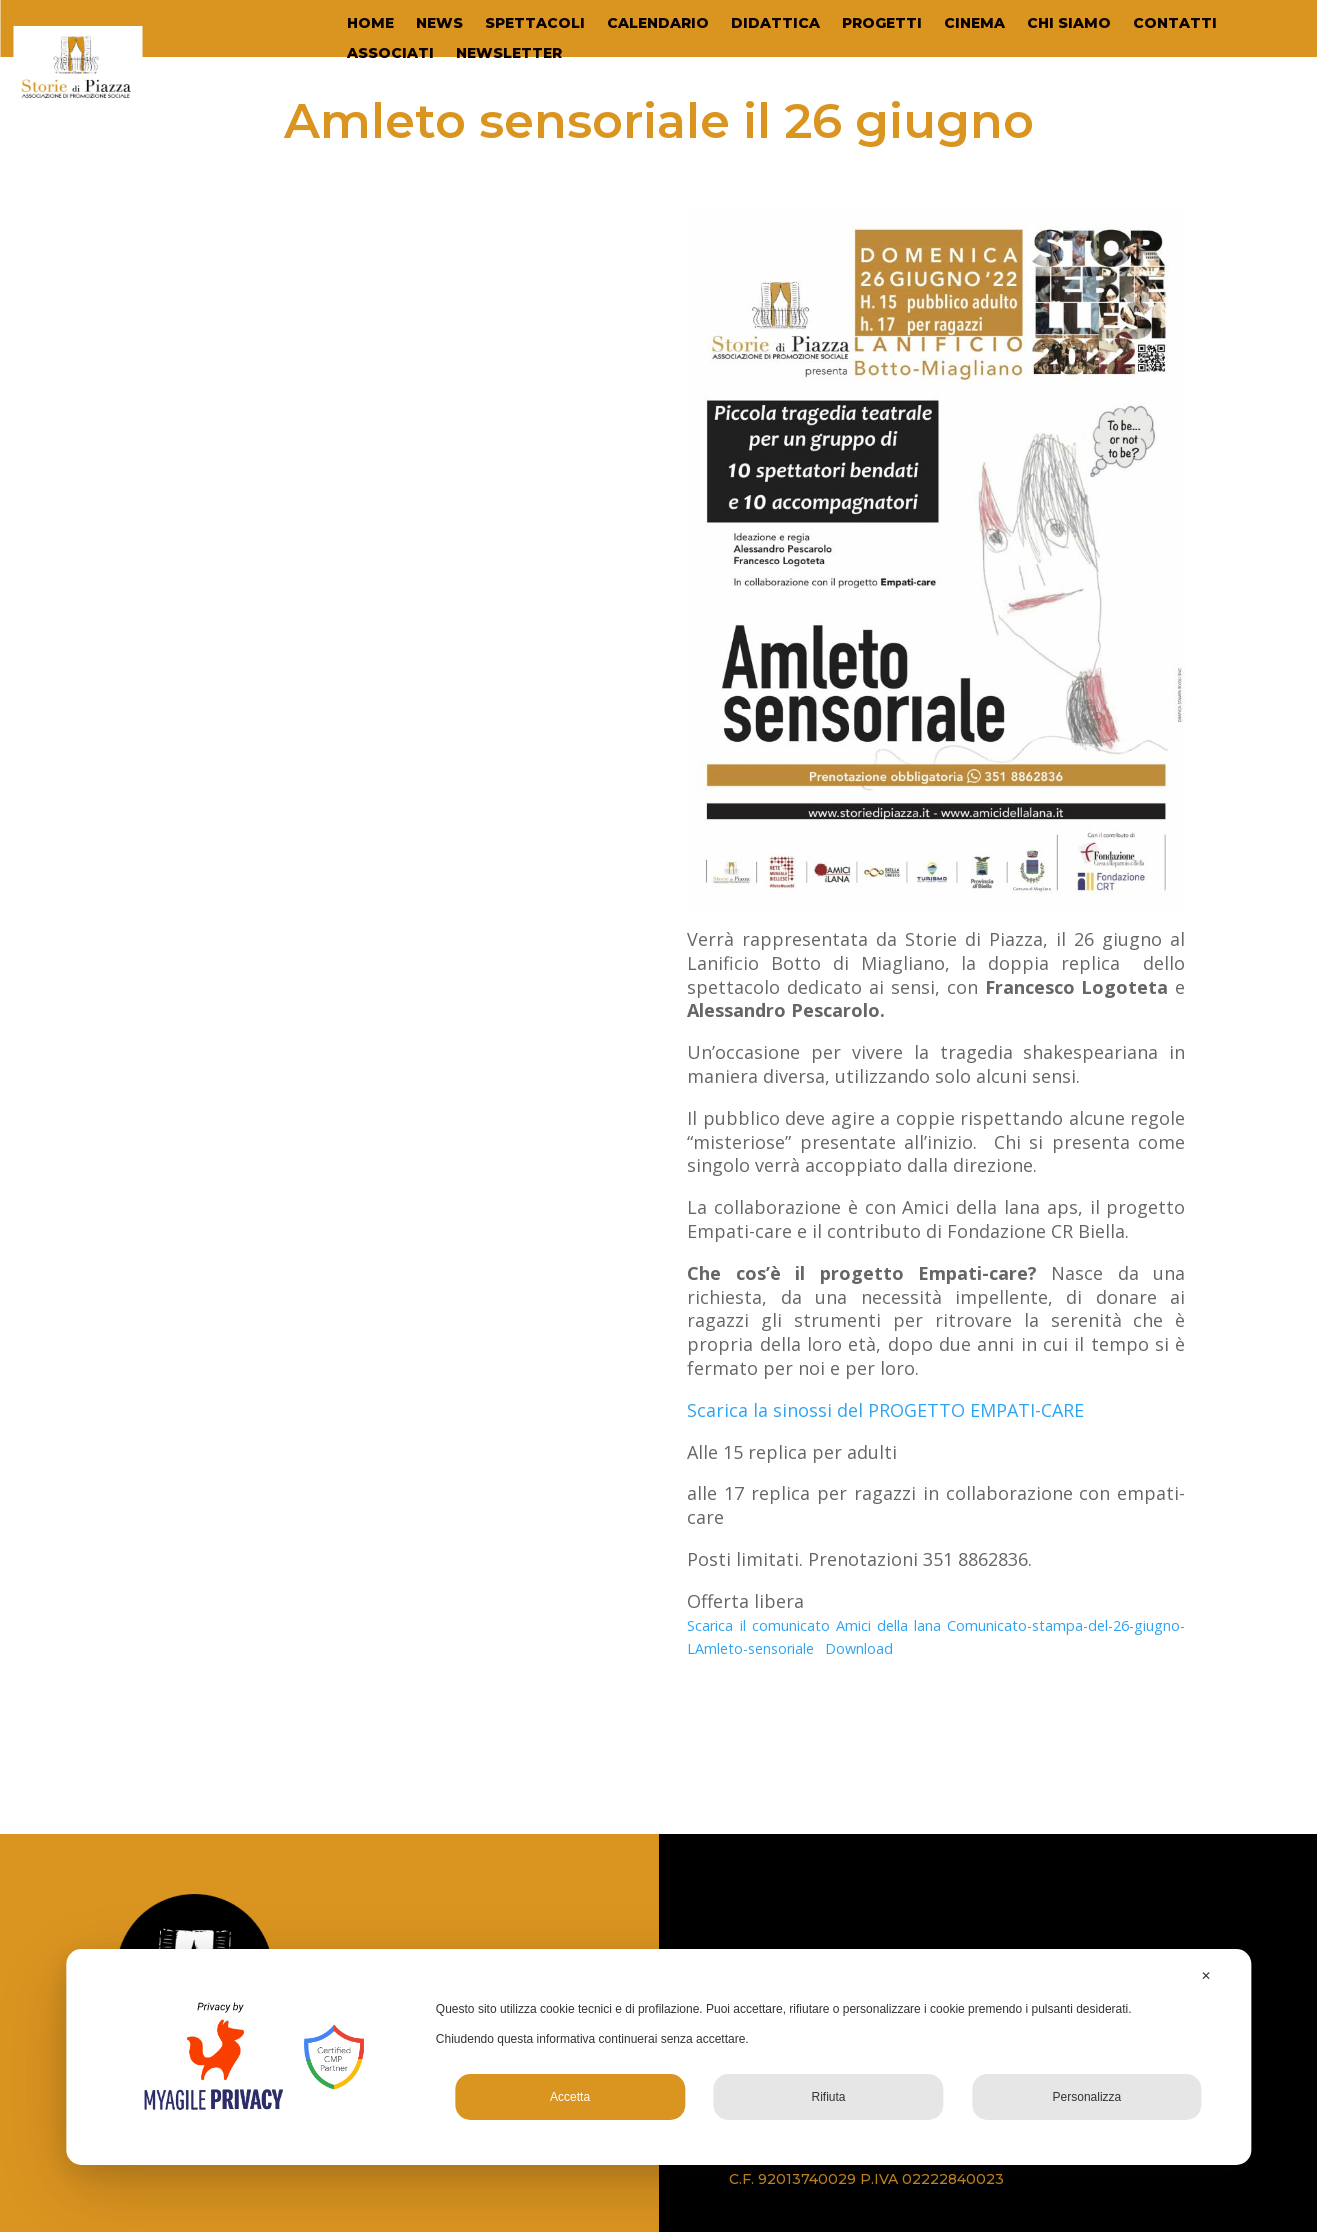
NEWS (439, 24)
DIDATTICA (775, 24)
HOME (370, 24)
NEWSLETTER (509, 54)
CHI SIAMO (1069, 24)
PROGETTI (882, 24)
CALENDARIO (658, 24)
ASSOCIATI (390, 54)
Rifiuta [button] (828, 2097)
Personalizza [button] (1087, 2097)
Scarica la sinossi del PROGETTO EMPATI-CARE (885, 1410)
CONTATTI (1175, 24)
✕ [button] (1206, 1976)
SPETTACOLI (535, 24)
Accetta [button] (570, 2097)
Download (859, 1648)
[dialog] (658, 2057)
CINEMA (974, 24)
